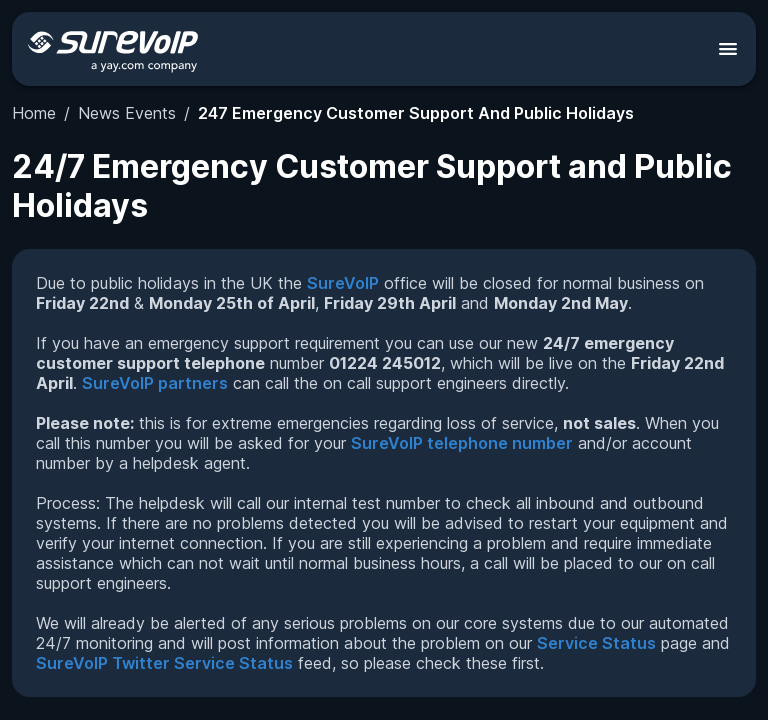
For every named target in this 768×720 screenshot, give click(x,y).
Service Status (596, 643)
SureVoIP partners (155, 383)
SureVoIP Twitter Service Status (164, 663)
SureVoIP (343, 283)
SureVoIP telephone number (462, 443)
